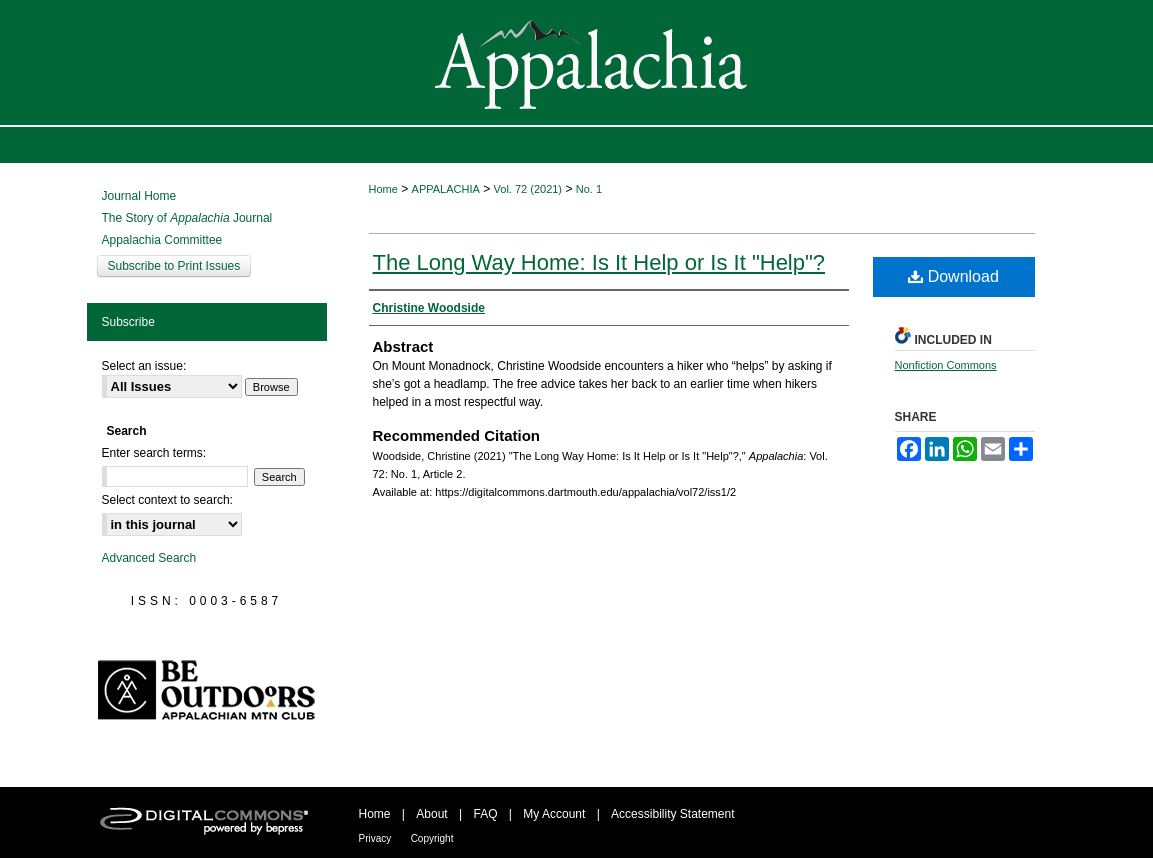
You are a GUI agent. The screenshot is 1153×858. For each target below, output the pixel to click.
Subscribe (128, 322)
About (431, 814)
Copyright (432, 838)
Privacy (375, 838)
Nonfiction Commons (946, 365)
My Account (554, 814)
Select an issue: (144, 366)
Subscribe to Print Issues (174, 266)
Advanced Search (149, 558)
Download (953, 276)
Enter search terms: (154, 453)
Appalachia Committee (162, 240)
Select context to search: (167, 500)
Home (383, 189)
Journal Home (139, 196)
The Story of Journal (187, 218)
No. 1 (589, 189)
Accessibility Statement (672, 814)
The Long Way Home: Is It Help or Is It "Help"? (599, 262)
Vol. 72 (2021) (528, 189)
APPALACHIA (446, 189)
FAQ (485, 814)
